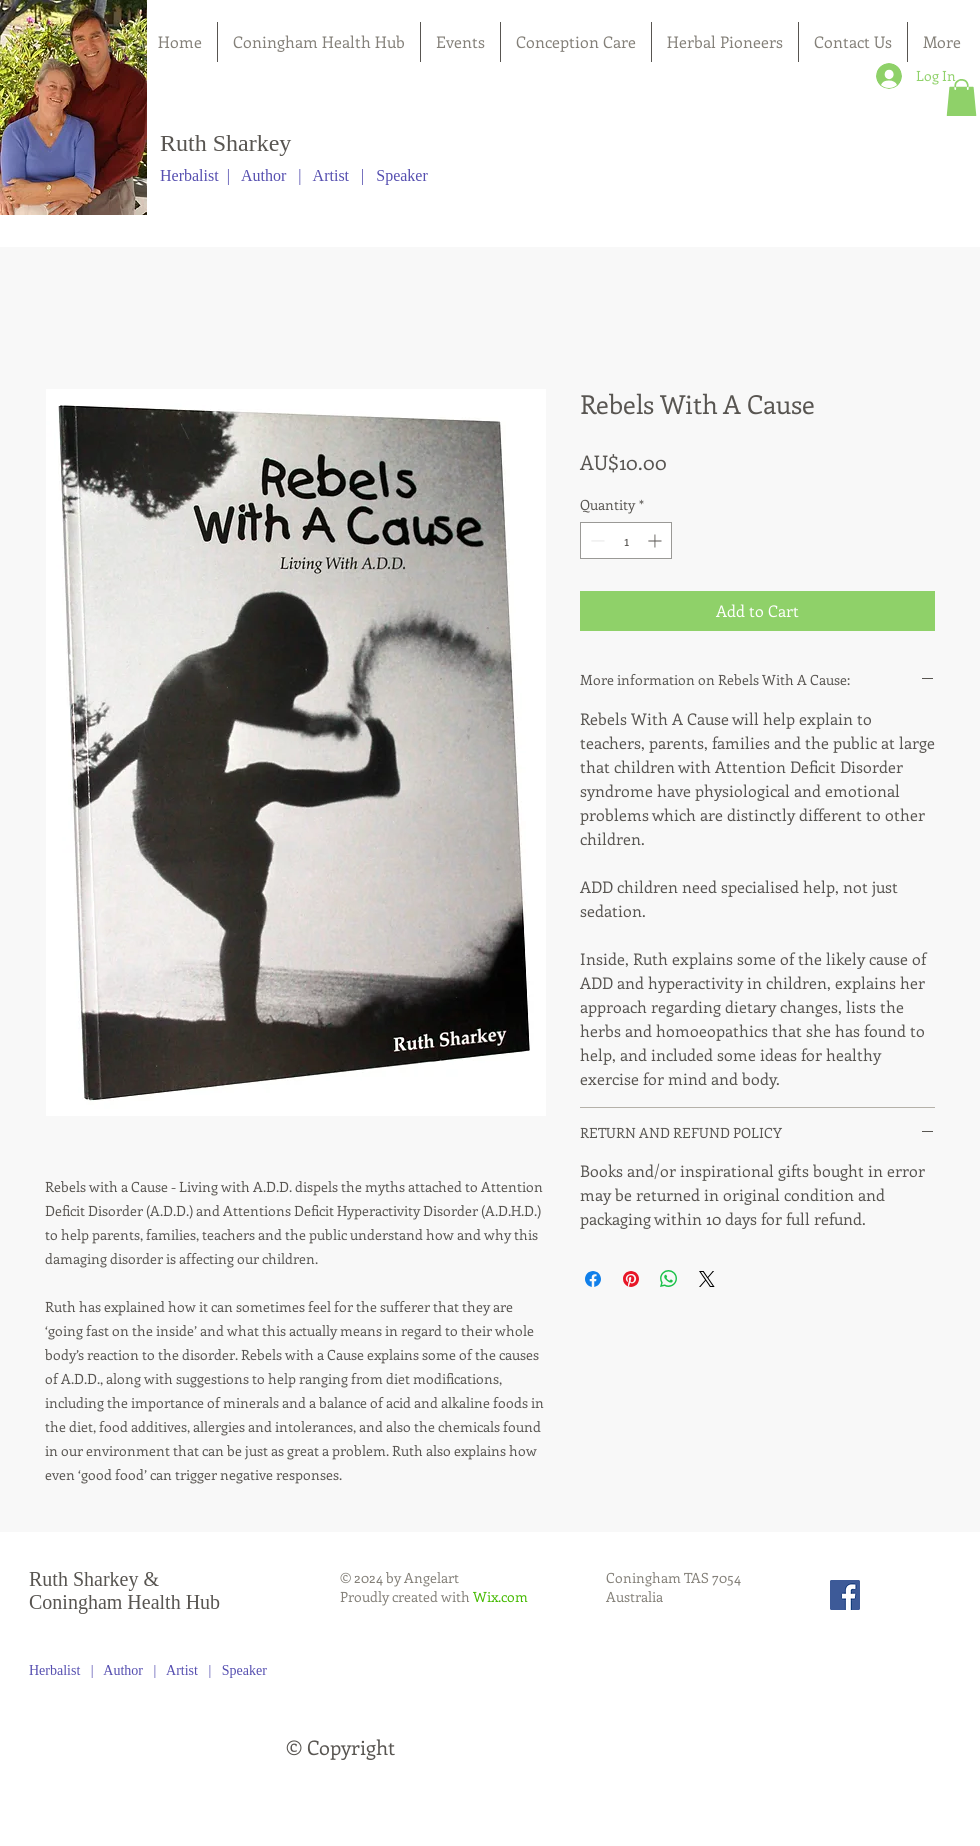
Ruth (183, 143)
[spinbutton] (626, 540)
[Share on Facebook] (593, 1279)
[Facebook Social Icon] (845, 1595)
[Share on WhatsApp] (669, 1279)
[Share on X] (707, 1279)
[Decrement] (595, 540)
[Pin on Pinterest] (631, 1279)
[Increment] (656, 540)
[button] (961, 97)
